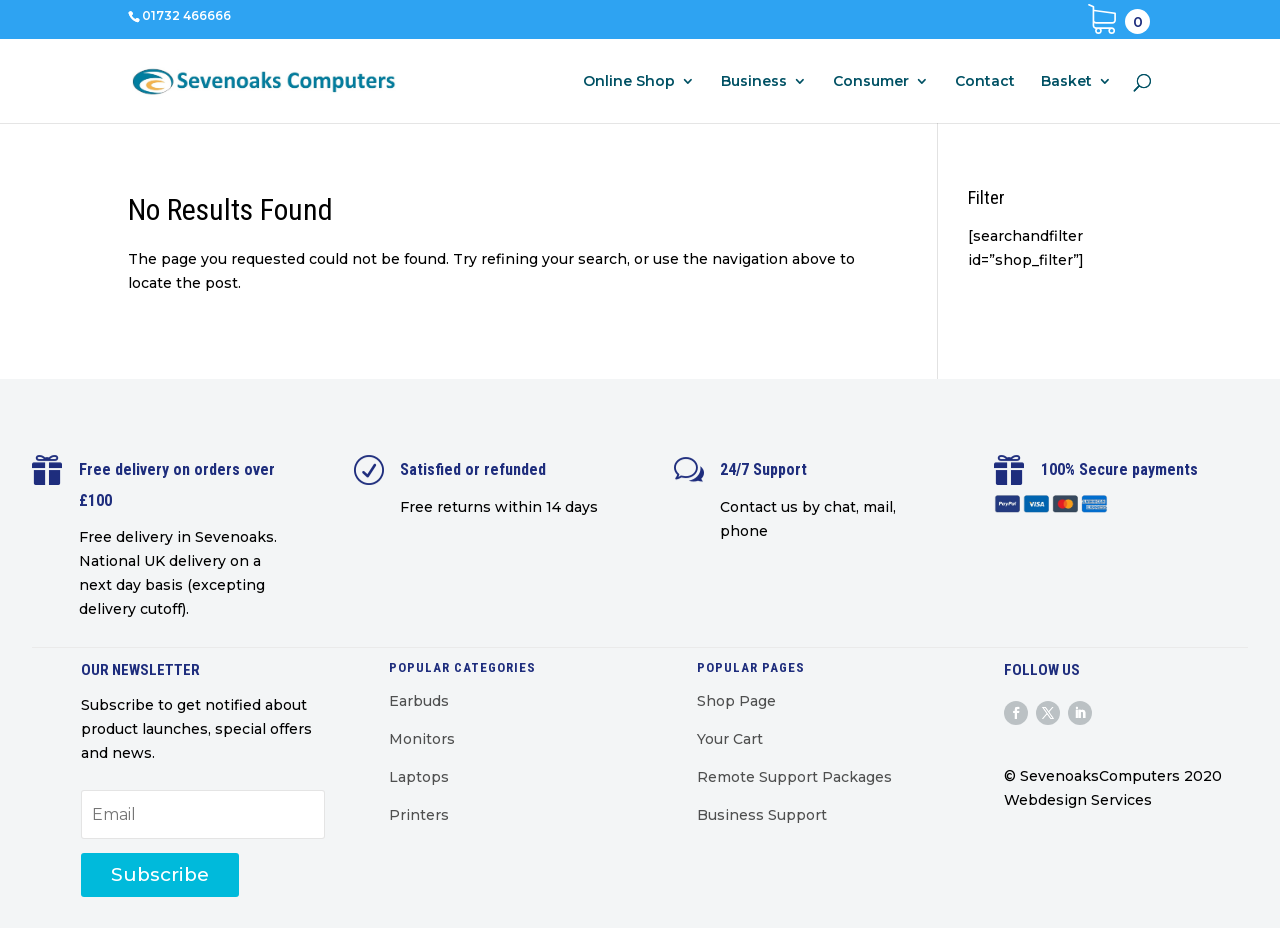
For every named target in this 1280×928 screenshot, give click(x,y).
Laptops (419, 777)
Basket (1066, 82)
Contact (985, 82)
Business (754, 82)
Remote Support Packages (794, 777)
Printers (419, 815)
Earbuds (419, 701)
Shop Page (736, 701)
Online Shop (629, 82)
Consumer (871, 82)
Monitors (422, 739)
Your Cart (730, 739)
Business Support (762, 815)
